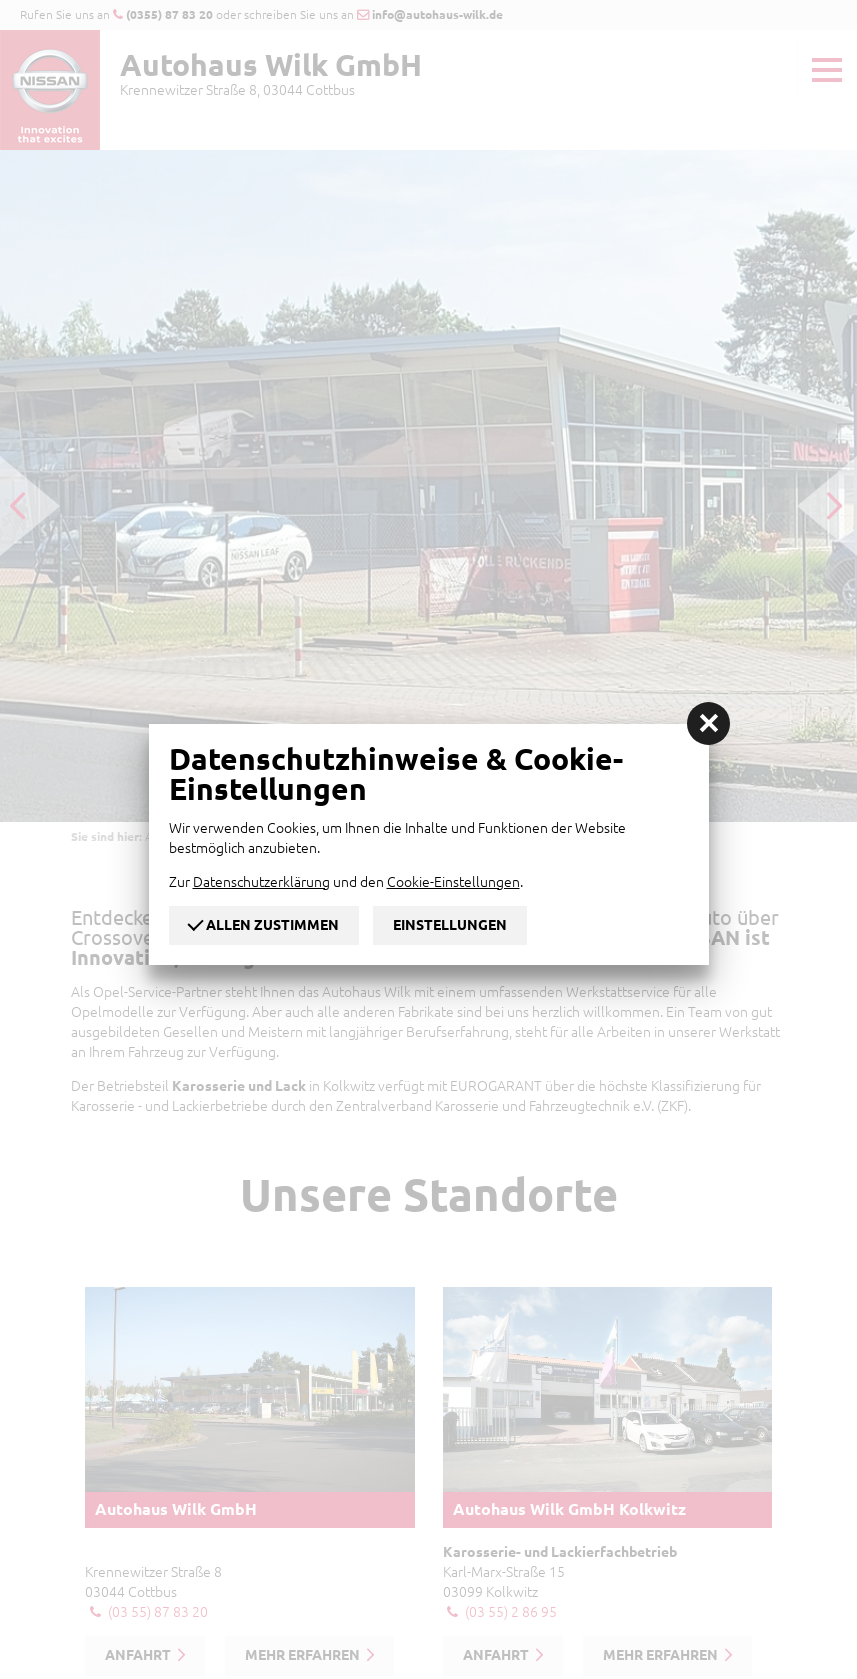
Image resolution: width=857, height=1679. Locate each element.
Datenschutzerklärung (261, 882)
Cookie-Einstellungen (453, 882)
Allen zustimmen (264, 923)
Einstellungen (450, 925)
